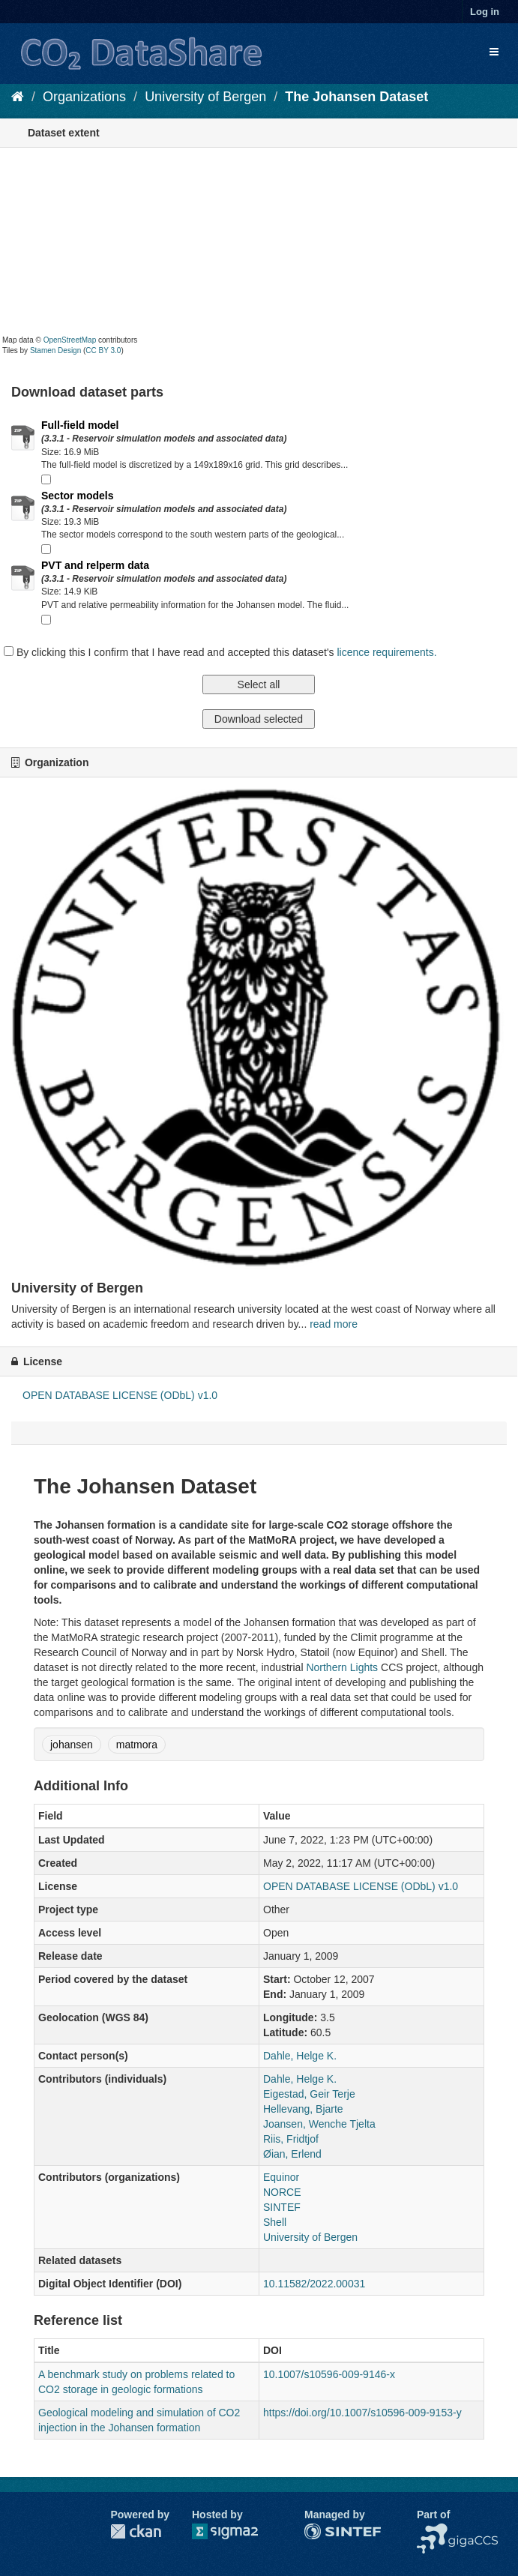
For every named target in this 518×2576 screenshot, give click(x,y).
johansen (71, 1745)
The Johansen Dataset (356, 96)
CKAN (135, 2531)
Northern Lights (342, 1667)
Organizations (84, 96)
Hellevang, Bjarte (303, 2109)
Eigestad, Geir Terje (309, 2094)
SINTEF (282, 2207)
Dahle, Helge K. (300, 2056)
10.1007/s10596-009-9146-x (329, 2374)
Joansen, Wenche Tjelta (319, 2124)
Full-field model (79, 425)
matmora (136, 1745)
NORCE (282, 2192)
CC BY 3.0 (103, 350)
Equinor (281, 2177)
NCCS (432, 2531)
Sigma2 (237, 2531)
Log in (484, 11)
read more (334, 1324)
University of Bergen (205, 96)
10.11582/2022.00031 (314, 2284)
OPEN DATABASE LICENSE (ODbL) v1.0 (119, 1395)
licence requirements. (386, 652)
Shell (274, 2222)
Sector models (77, 496)
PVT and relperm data (95, 565)
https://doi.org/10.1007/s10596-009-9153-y (362, 2413)
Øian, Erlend (292, 2154)
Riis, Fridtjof (291, 2139)
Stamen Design (55, 350)
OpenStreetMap (70, 340)
